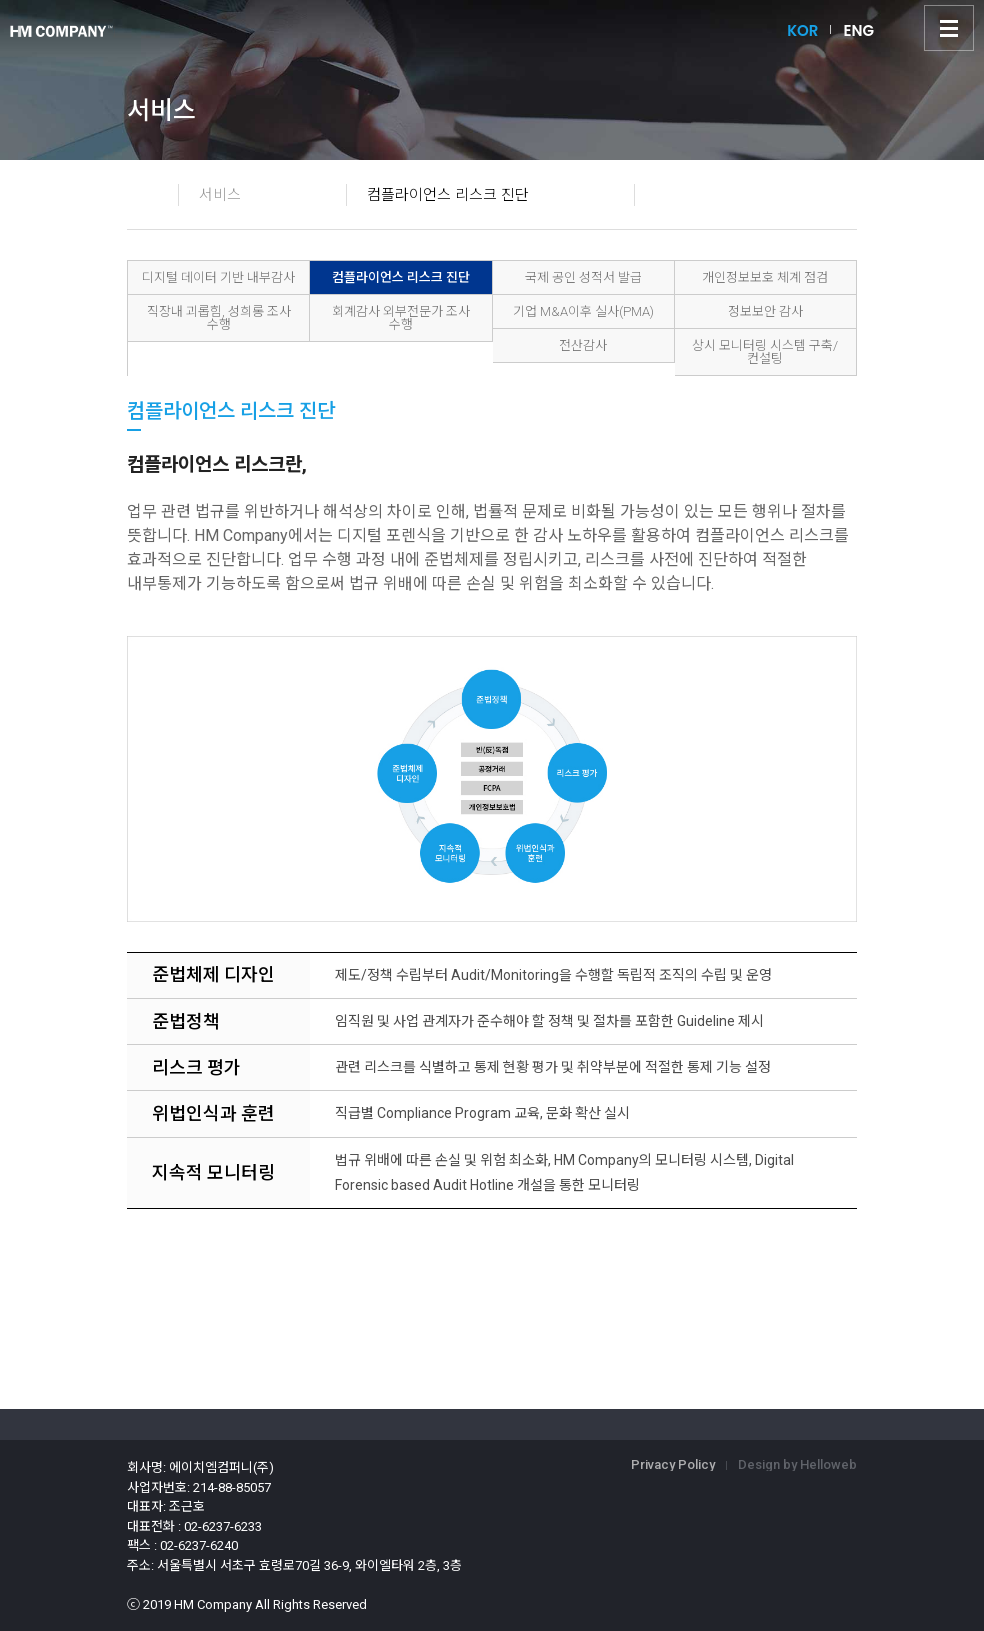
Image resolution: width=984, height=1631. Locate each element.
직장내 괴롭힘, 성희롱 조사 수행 (219, 318)
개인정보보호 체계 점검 (765, 277)
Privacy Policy (673, 1464)
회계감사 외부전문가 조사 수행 (401, 318)
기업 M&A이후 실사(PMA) (583, 311)
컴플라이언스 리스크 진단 (401, 277)
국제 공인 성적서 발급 (583, 277)
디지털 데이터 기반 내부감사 (218, 277)
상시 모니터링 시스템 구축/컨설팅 (765, 352)
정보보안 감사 (765, 311)
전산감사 (583, 345)
